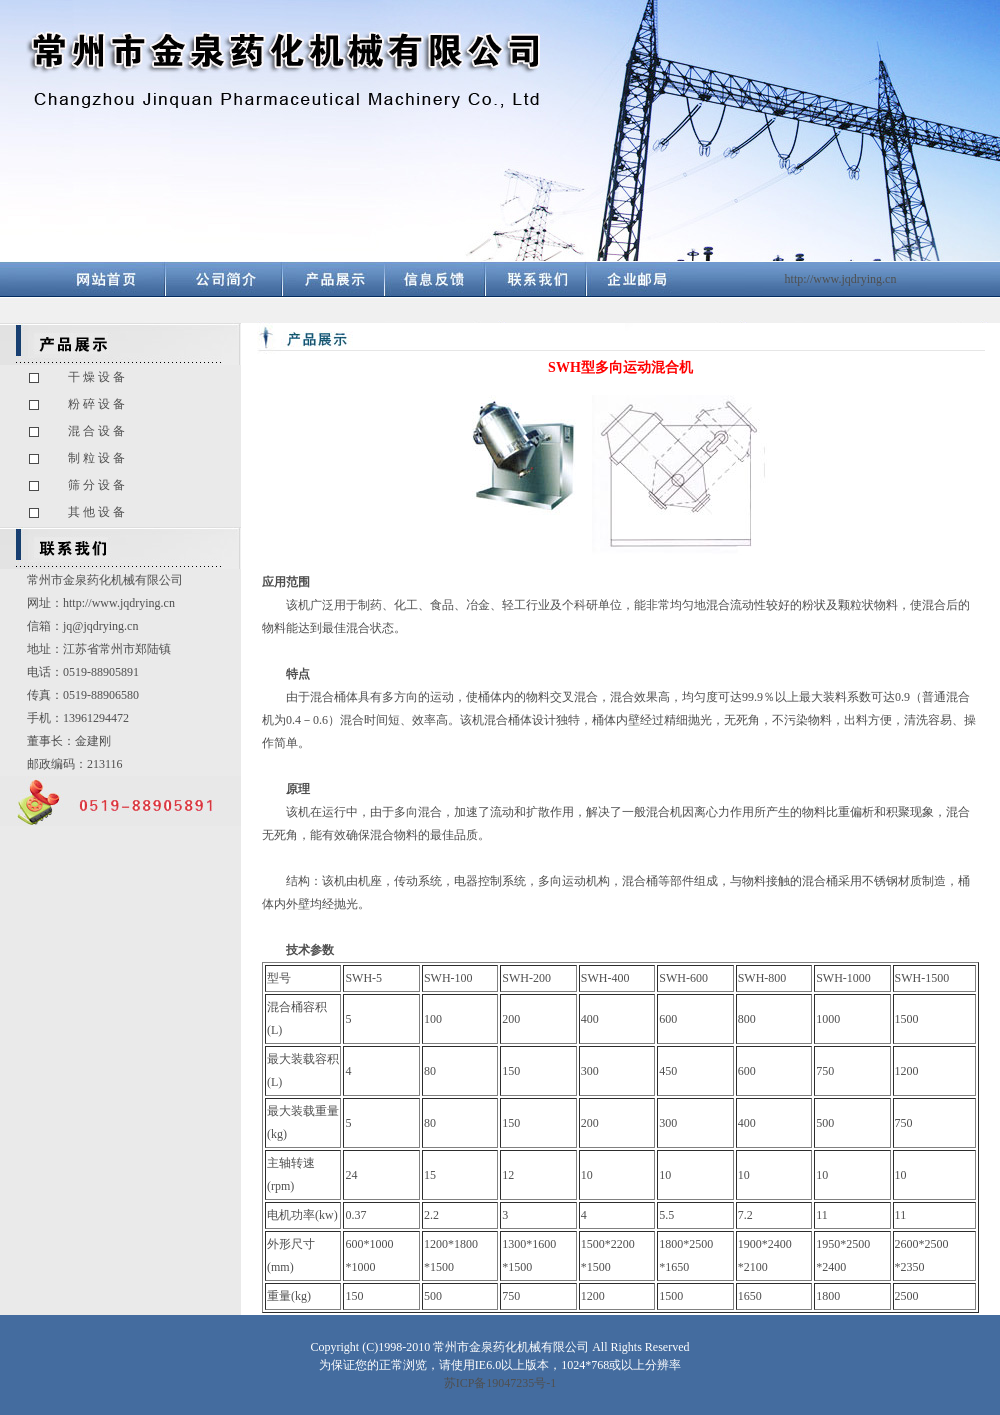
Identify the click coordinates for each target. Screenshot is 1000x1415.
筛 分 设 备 (96, 485)
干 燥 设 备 (96, 377)
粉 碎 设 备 (96, 404)
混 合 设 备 (96, 431)
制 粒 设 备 (96, 458)
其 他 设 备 (96, 512)
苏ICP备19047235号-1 (500, 1383)
